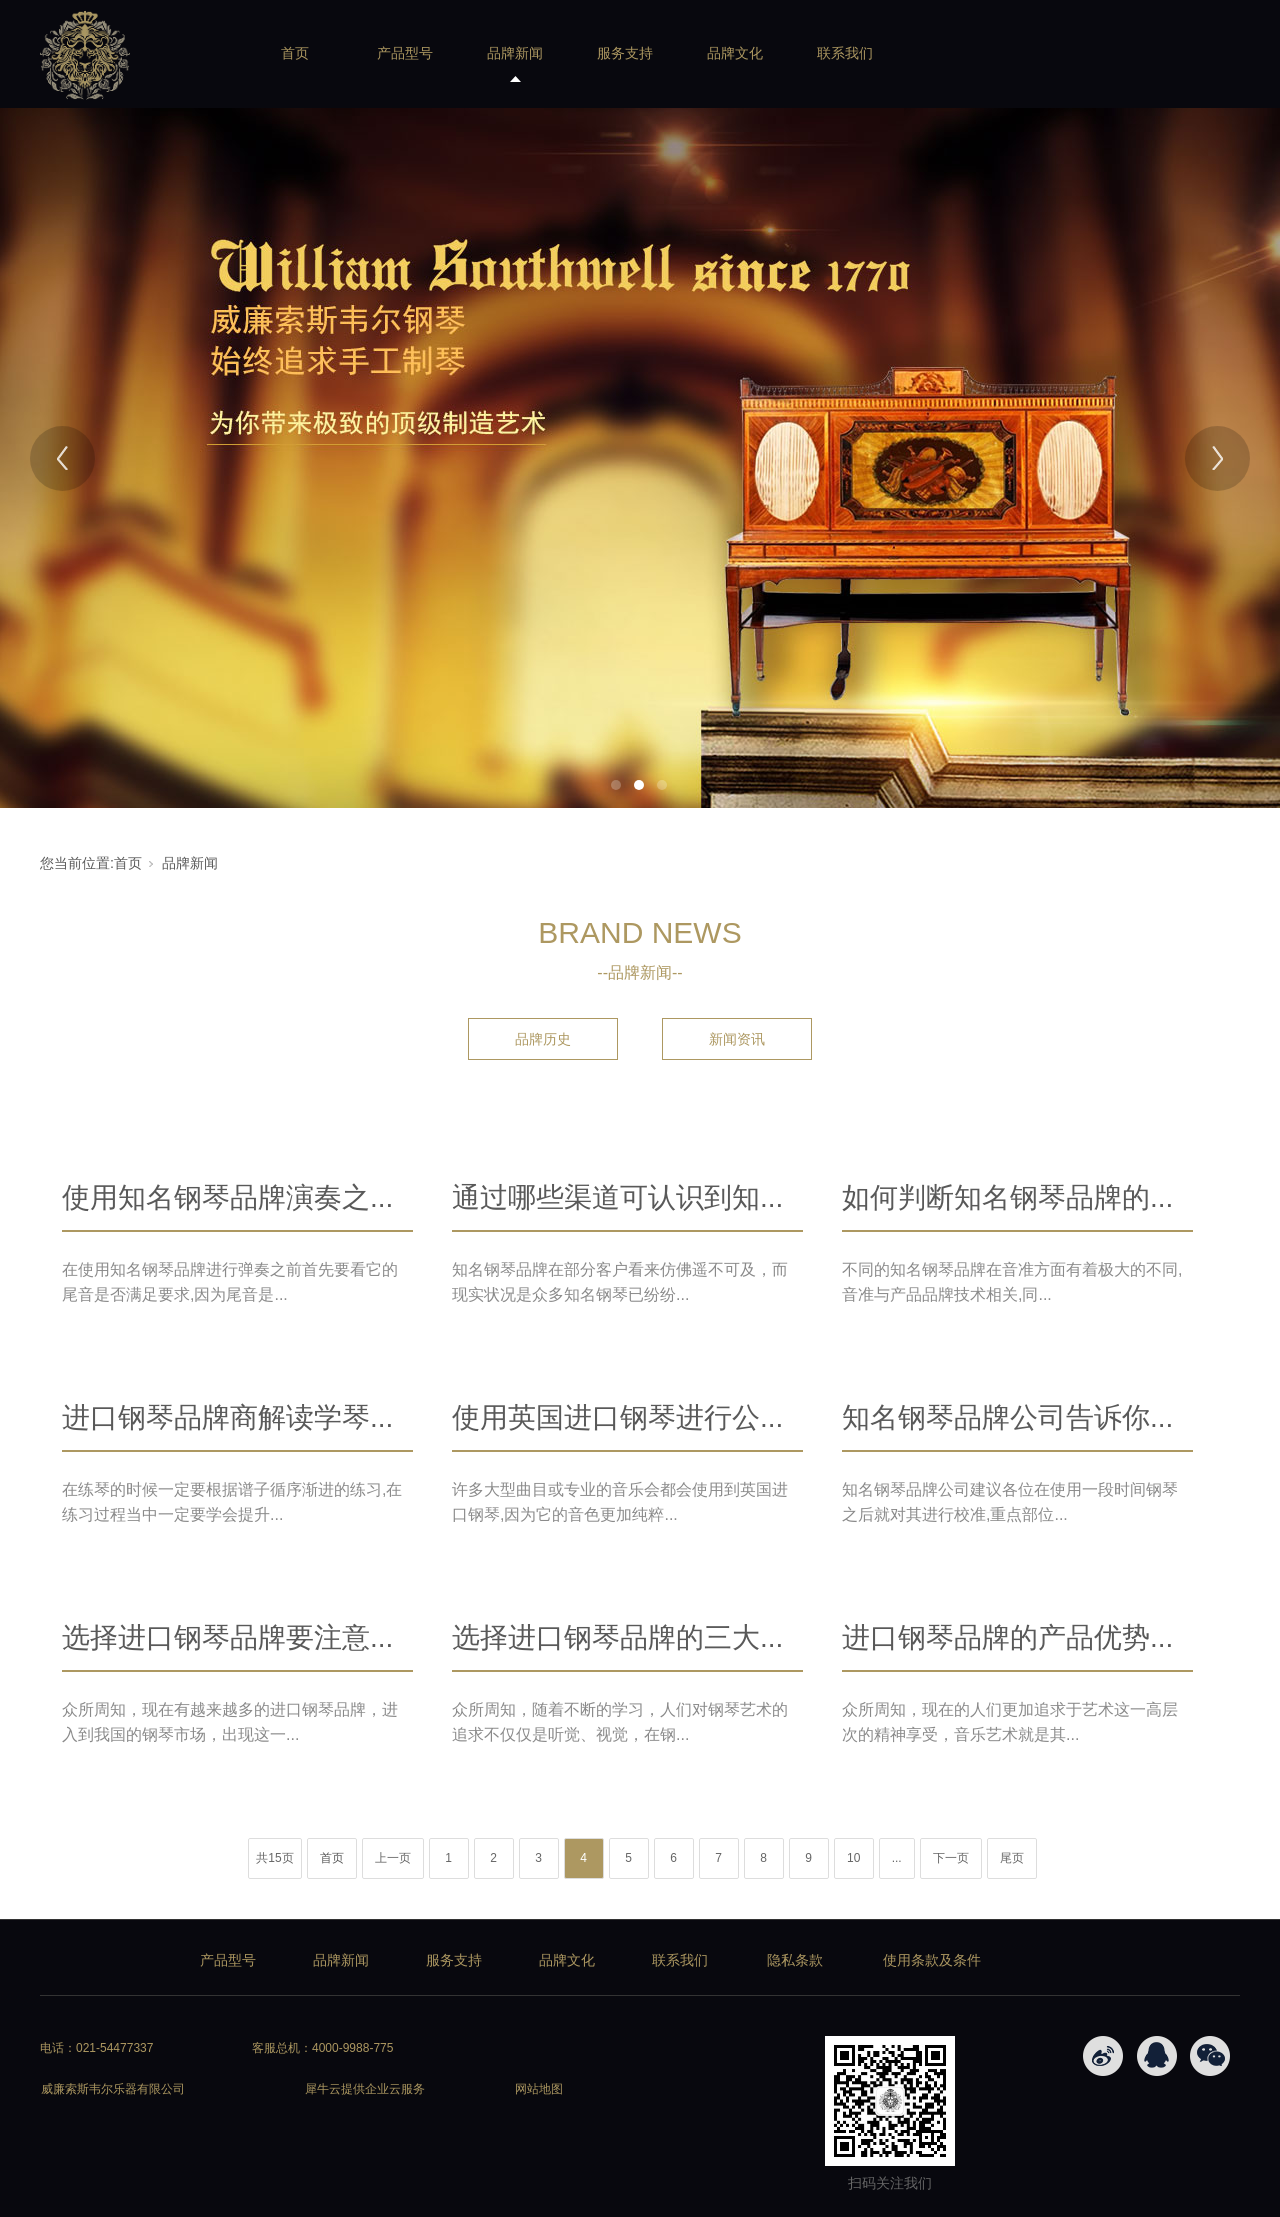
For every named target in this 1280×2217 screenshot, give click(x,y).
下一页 (951, 1858)
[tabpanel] (640, 458)
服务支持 (625, 53)
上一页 (393, 1858)
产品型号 (405, 53)
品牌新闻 (515, 53)
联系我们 (845, 53)
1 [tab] (616, 785)
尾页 (1012, 1858)
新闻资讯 (737, 1039)
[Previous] (62, 458)
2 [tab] (639, 785)
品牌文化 (735, 53)
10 (853, 1858)
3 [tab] (662, 785)
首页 (295, 53)
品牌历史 (543, 1039)
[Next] (1217, 458)
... (897, 1858)
